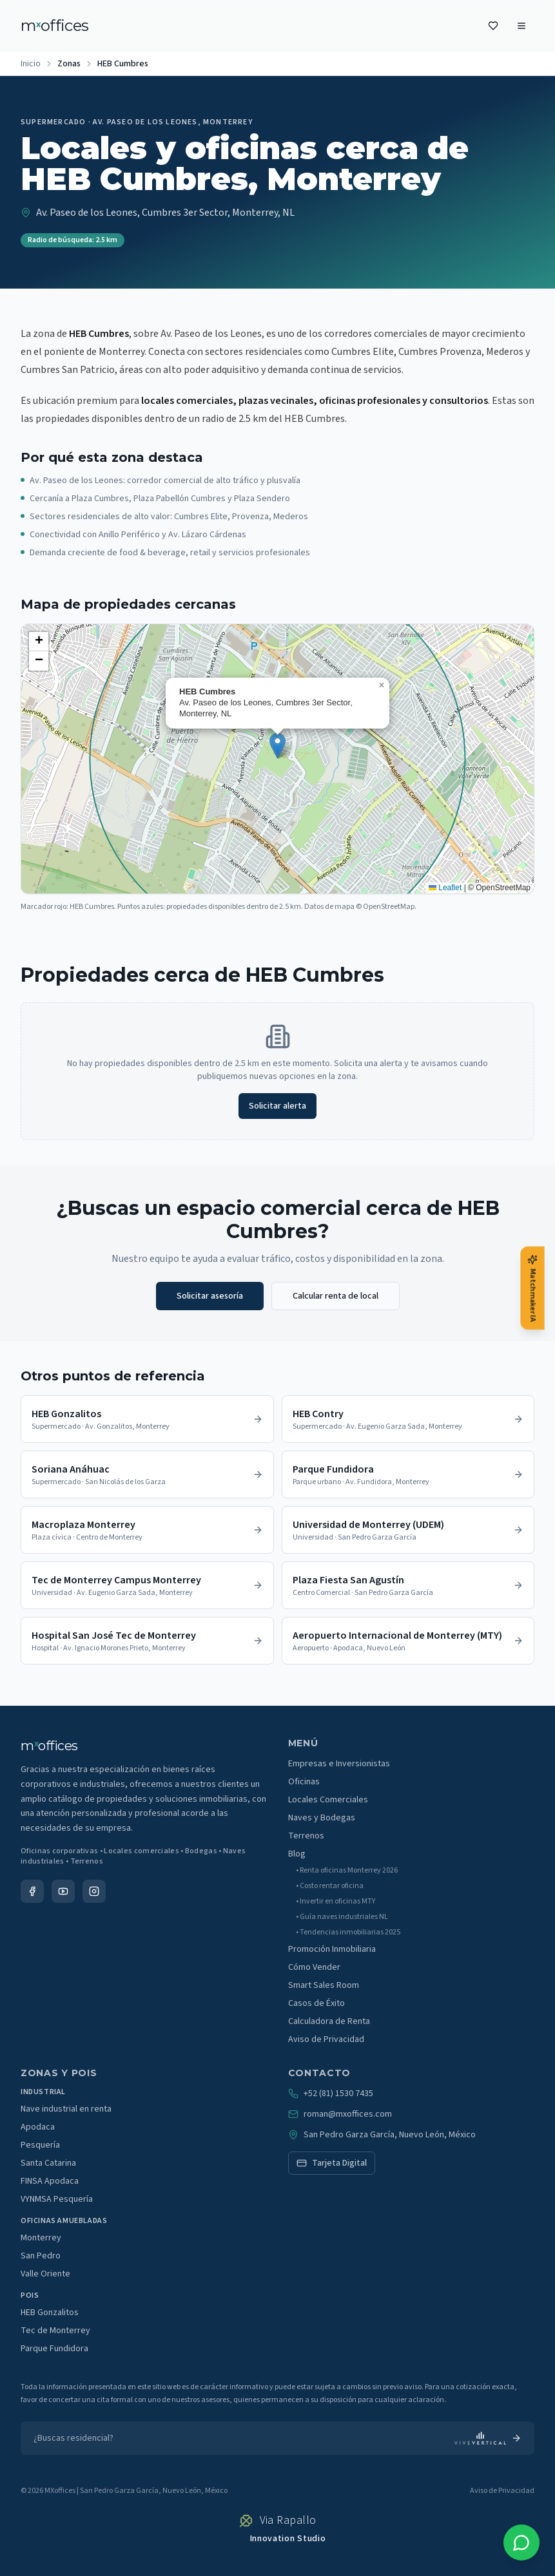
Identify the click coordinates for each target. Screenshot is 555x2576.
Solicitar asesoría (210, 1296)
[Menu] (521, 26)
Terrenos (306, 1835)
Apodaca (38, 2127)
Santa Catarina (48, 2163)
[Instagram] (94, 1891)
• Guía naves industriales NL (342, 1917)
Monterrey (41, 2237)
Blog (297, 1853)
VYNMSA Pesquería (57, 2199)
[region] (277, 759)
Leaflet (445, 887)
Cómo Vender (314, 1967)
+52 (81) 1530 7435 (330, 2093)
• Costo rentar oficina (330, 1886)
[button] (277, 745)
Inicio (31, 63)
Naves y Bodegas (321, 1817)
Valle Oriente (45, 2273)
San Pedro (41, 2255)
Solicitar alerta (277, 1106)
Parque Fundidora (54, 2348)
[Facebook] (32, 1891)
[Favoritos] (493, 26)
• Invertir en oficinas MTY (335, 1901)
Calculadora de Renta (329, 2021)
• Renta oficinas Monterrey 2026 (347, 1870)
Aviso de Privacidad (326, 2039)
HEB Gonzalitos (50, 2312)
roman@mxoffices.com (340, 2114)
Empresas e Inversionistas (339, 1763)
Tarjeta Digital (332, 2163)
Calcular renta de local (335, 1296)
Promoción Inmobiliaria (332, 1949)
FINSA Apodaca (50, 2181)
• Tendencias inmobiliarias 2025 (348, 1932)
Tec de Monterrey (55, 2330)
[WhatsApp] (521, 2542)
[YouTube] (63, 1891)
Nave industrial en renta (66, 2109)
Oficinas (304, 1781)
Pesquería (40, 2145)
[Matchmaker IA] (532, 1288)
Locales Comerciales (328, 1799)
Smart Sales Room (323, 1985)
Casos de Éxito (316, 2003)
